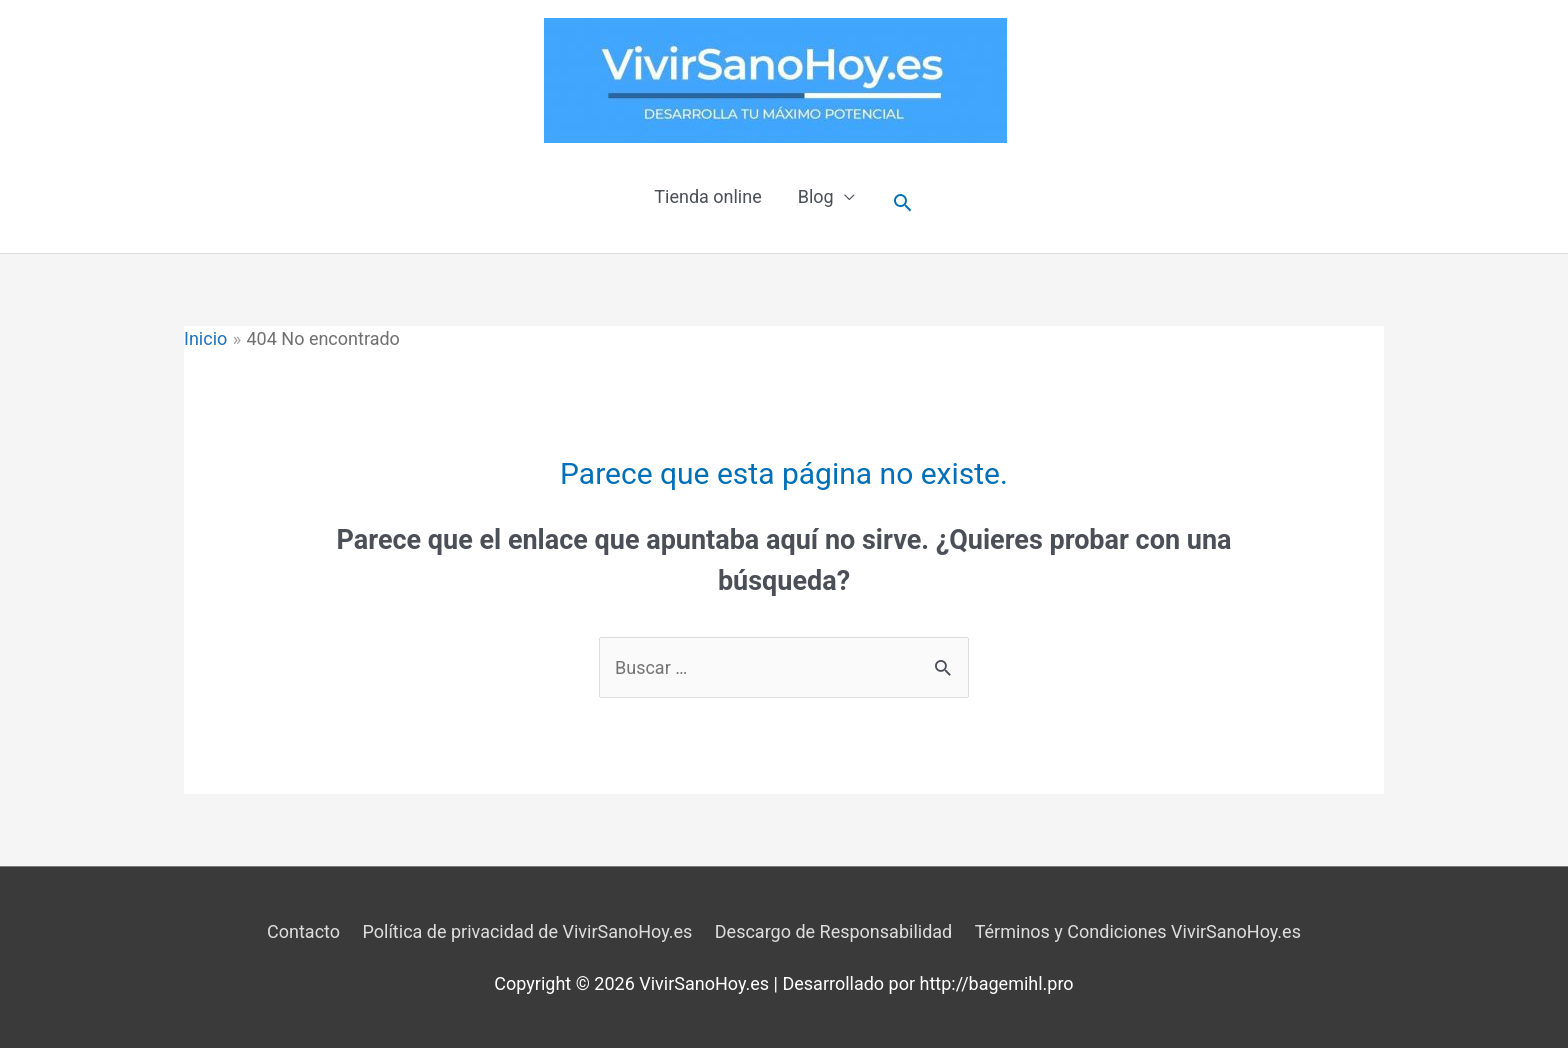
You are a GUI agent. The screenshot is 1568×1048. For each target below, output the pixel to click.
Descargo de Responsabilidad (833, 931)
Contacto (303, 931)
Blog (816, 196)
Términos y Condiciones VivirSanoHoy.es (1138, 931)
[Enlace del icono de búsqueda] (902, 202)
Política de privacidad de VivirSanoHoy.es (528, 931)
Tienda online (707, 196)
